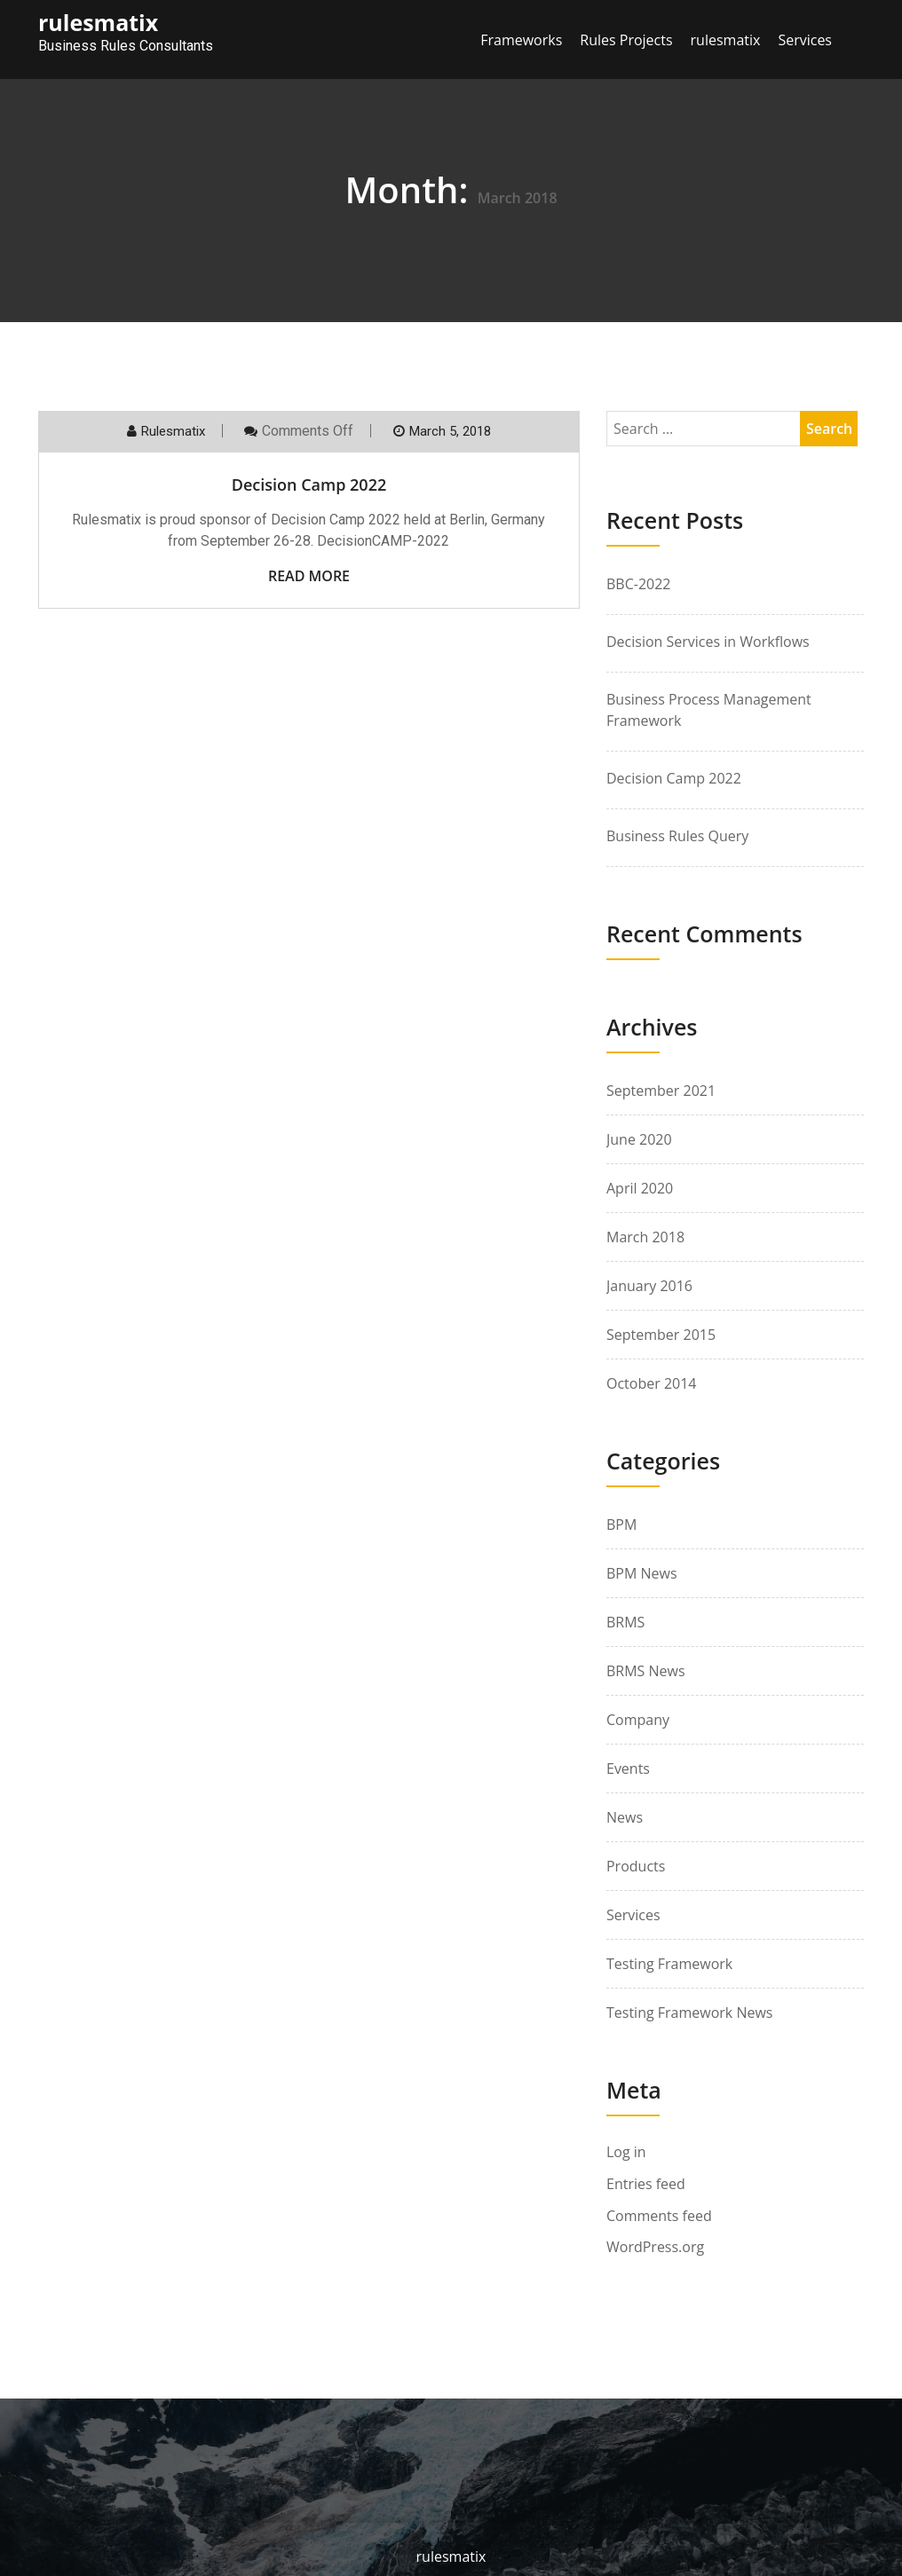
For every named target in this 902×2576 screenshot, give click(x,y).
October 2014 (651, 1383)
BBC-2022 (638, 584)
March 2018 (645, 1237)
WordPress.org (655, 2247)
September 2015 (661, 1334)
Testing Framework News (689, 2012)
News (624, 1817)
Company (637, 1719)
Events (628, 1768)
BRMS (625, 1622)
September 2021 (661, 1090)
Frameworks (521, 40)
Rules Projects (626, 40)
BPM (621, 1524)
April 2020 (639, 1188)
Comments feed (659, 2216)
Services (805, 40)
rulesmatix (726, 40)
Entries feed (645, 2184)
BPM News (641, 1573)
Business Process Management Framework (708, 709)
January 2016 (649, 1286)
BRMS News (645, 1671)
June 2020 (639, 1139)
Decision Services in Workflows (708, 641)
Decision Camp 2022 (309, 484)
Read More (309, 576)
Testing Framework (669, 1963)
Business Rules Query (677, 836)
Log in (626, 2152)
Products (635, 1866)
